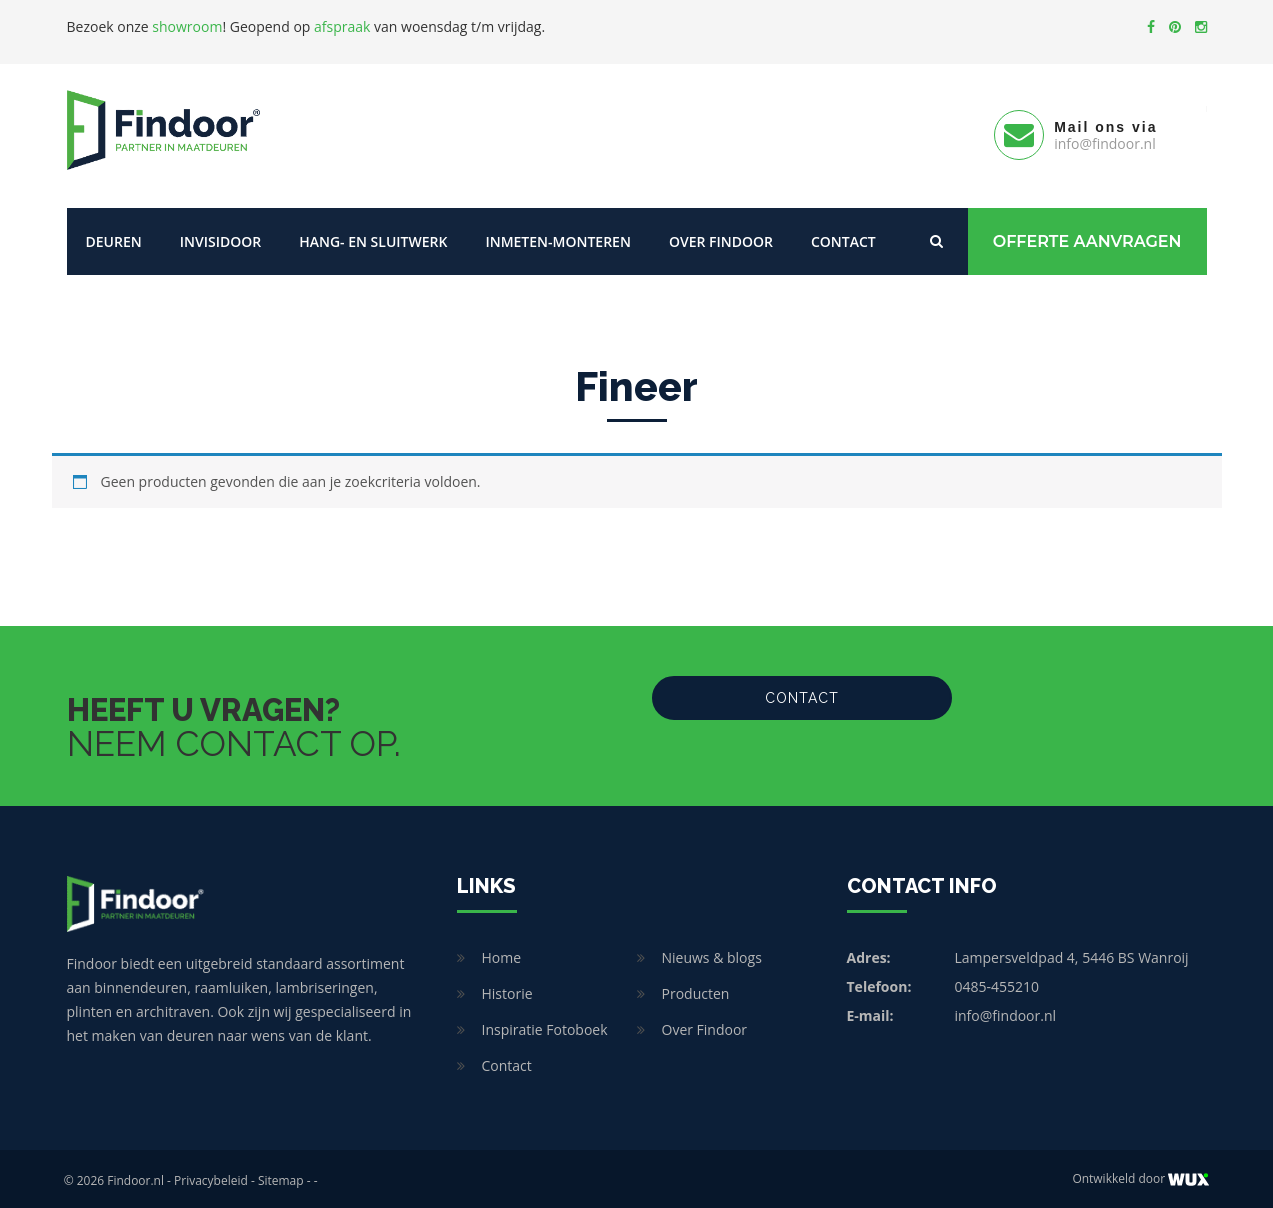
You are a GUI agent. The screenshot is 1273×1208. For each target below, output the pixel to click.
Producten (696, 989)
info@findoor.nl (1006, 1011)
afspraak (342, 26)
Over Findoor (721, 237)
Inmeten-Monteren (557, 237)
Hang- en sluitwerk (373, 237)
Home (502, 953)
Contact (843, 237)
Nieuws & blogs (712, 953)
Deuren (114, 237)
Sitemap (281, 1176)
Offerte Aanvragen (1087, 237)
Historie (507, 989)
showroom (187, 26)
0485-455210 (997, 982)
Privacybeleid (211, 1176)
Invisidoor (220, 237)
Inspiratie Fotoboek (545, 1025)
